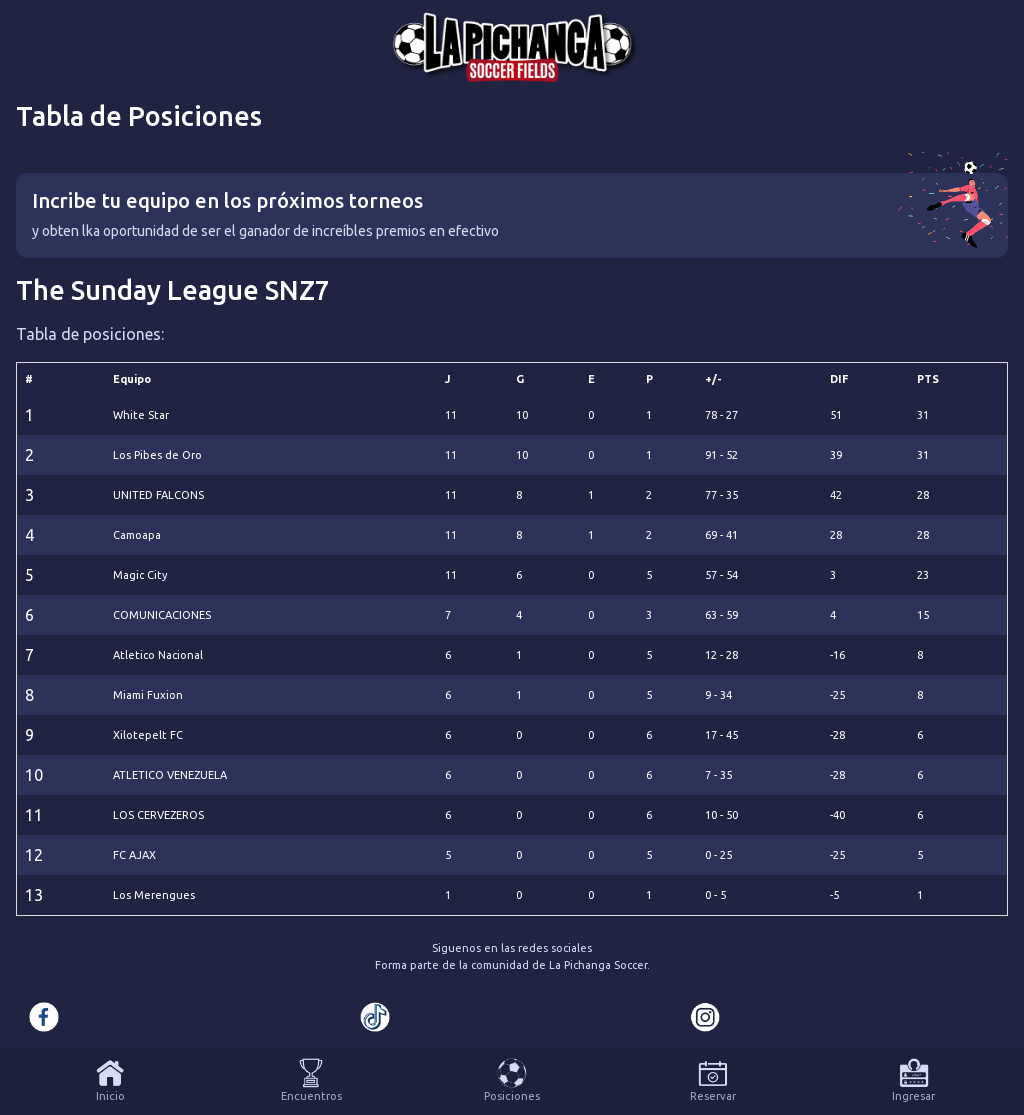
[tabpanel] (512, 545)
